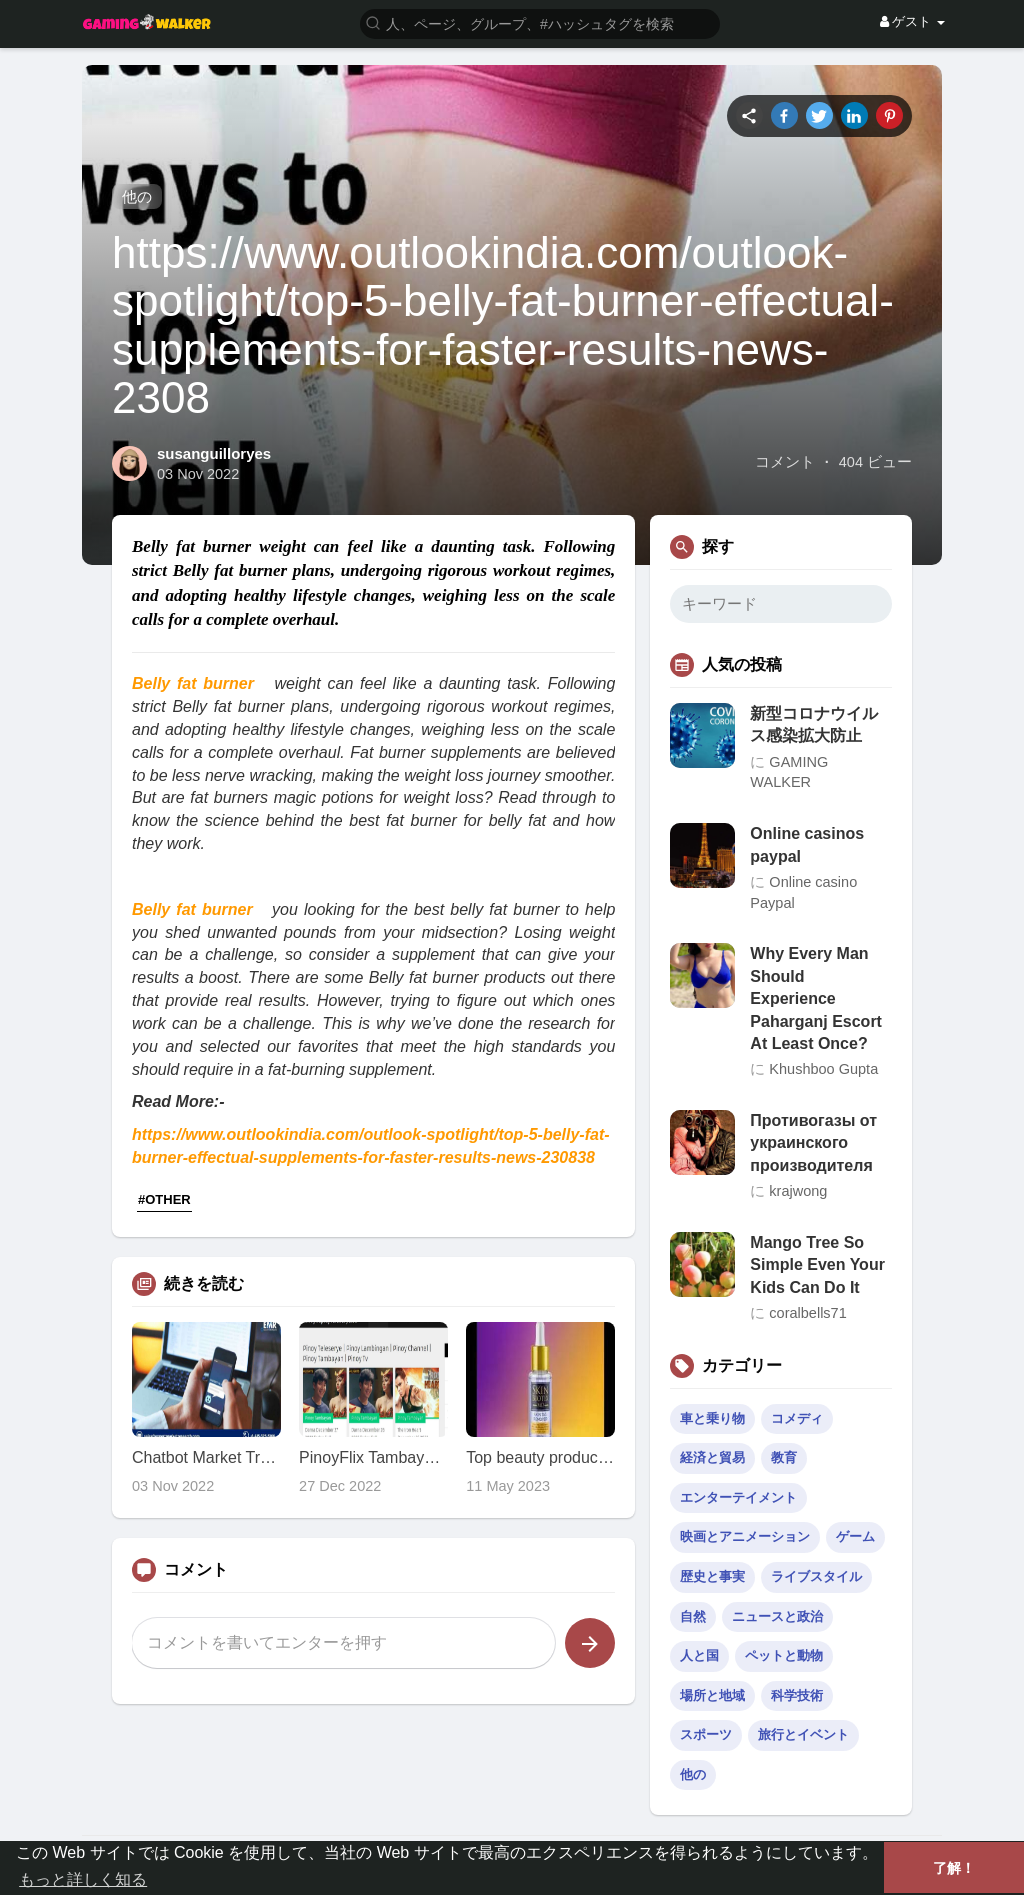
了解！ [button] (954, 1868)
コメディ (797, 1418)
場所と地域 (712, 1695)
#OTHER (164, 1199)
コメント (785, 462)
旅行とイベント (803, 1734)
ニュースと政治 (777, 1616)
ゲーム (855, 1536)
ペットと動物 (784, 1655)
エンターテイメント (738, 1497)
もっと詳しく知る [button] (83, 1879)
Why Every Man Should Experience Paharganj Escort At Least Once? (816, 998)
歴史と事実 (712, 1576)
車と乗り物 (712, 1418)
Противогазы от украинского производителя (813, 1143)
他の (137, 196)
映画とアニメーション (745, 1536)
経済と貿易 (712, 1457)
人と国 (699, 1655)
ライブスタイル (816, 1576)
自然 (693, 1616)
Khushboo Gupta (823, 1069)
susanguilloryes (214, 453)
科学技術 (797, 1695)
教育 (784, 1457)
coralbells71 (807, 1313)
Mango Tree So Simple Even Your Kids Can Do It (817, 1265)
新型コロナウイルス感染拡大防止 (814, 724)
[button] (540, 22)
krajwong (798, 1191)
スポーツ (706, 1734)
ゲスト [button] (912, 21)
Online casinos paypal (807, 844)
